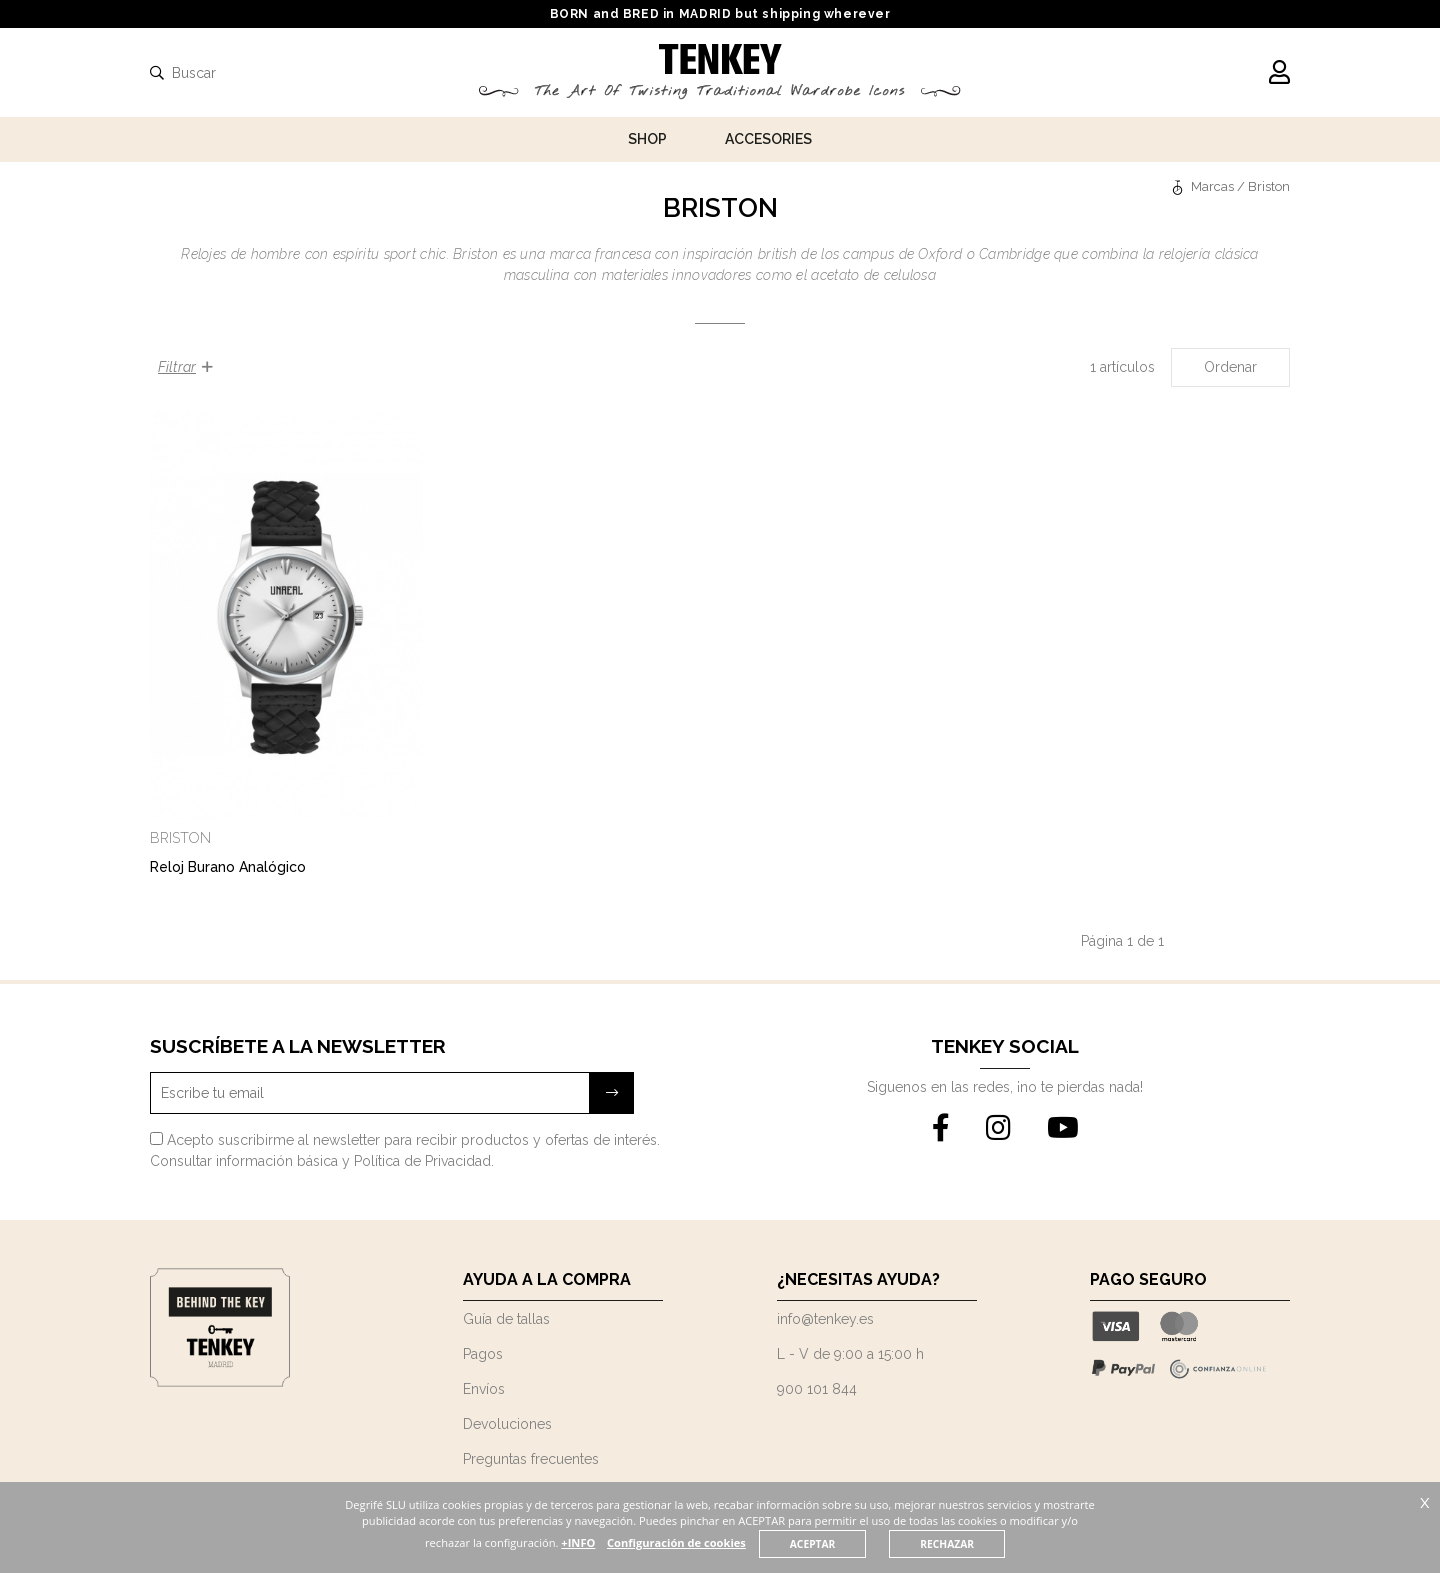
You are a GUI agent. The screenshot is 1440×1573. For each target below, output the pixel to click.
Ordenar (1230, 367)
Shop (647, 139)
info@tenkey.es (825, 1319)
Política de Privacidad (422, 1161)
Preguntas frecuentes (531, 1459)
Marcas (1219, 186)
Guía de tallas (506, 1319)
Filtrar (185, 367)
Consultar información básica (244, 1161)
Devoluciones (507, 1424)
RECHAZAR (984, 1544)
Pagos (483, 1354)
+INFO (614, 1542)
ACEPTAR (849, 1544)
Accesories (768, 139)
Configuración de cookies (713, 1542)
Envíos (484, 1389)
